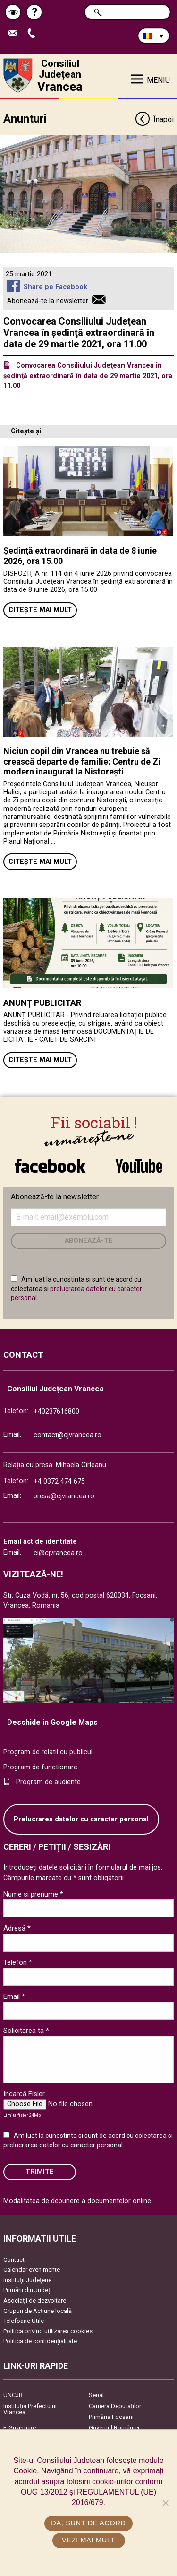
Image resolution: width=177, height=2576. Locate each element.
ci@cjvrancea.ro (58, 1553)
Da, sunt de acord (88, 2523)
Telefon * (17, 1962)
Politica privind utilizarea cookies (48, 2331)
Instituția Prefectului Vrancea (30, 2409)
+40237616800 (56, 1411)
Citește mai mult (40, 610)
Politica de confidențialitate (40, 2341)
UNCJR (13, 2395)
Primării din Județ (26, 2290)
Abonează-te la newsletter (47, 301)
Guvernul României (114, 2427)
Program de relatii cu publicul (48, 1752)
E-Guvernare (19, 2427)
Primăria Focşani (111, 2416)
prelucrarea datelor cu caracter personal (63, 2145)
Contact (14, 2259)
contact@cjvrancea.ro (67, 1435)
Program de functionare (40, 1767)
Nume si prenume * (33, 1894)
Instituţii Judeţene (27, 2280)
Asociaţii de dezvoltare (34, 2300)
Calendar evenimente (31, 2269)
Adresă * (17, 1928)
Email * (14, 1996)
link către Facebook (50, 1165)
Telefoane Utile (23, 2320)
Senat (96, 2395)
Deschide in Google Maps (52, 1722)
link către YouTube (139, 1165)
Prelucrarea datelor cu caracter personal (81, 1819)
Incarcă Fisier (24, 2094)
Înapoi (154, 120)
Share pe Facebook (55, 287)
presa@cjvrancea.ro (64, 1496)
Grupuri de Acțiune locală (37, 2310)
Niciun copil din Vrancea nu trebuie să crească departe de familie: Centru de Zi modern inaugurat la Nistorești (81, 761)
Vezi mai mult (88, 2540)
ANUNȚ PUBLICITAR (42, 1003)
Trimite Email (15, 33)
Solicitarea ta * (26, 2030)
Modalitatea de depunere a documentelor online (77, 2201)
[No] (165, 2502)
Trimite (39, 2172)
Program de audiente (48, 1782)
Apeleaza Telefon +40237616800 (33, 33)
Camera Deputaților (115, 2405)
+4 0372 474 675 (59, 1481)
